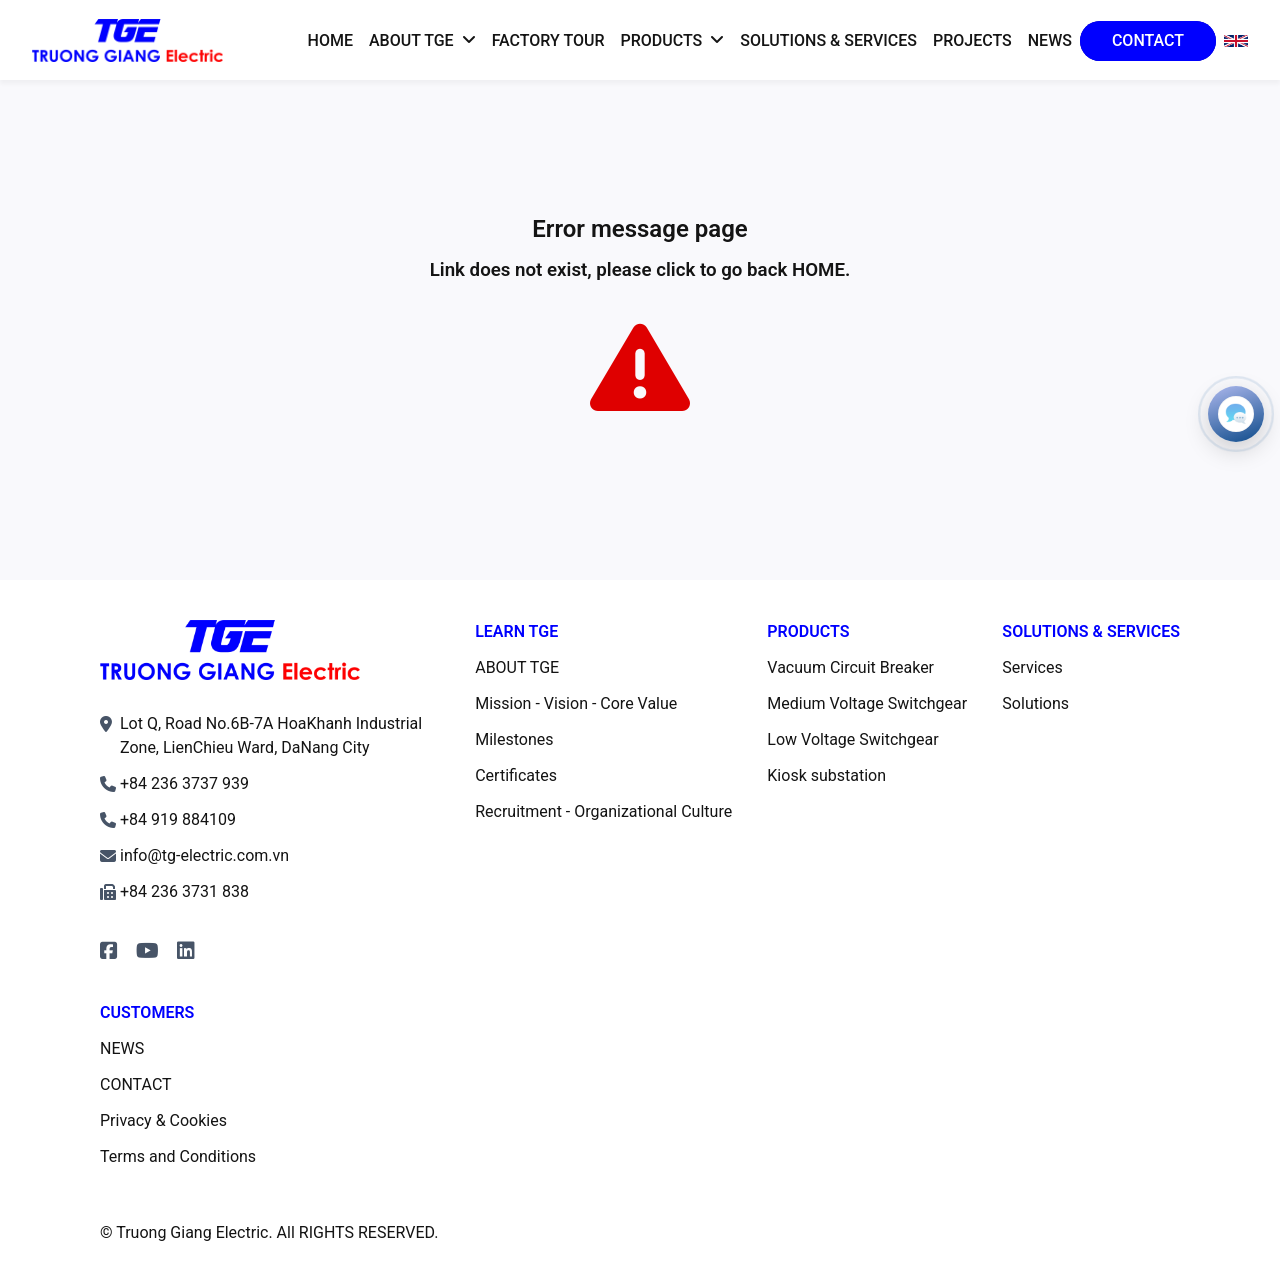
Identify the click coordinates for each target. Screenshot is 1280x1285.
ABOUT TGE (517, 667)
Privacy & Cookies (163, 1120)
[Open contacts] (1236, 414)
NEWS (122, 1048)
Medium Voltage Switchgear (867, 703)
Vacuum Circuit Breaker (850, 667)
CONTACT (136, 1084)
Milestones (514, 739)
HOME (818, 270)
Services (1032, 667)
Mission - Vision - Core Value (576, 703)
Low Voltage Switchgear (852, 739)
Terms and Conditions (178, 1156)
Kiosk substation (826, 775)
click (675, 270)
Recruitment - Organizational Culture (603, 811)
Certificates (516, 775)
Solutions (1035, 703)
